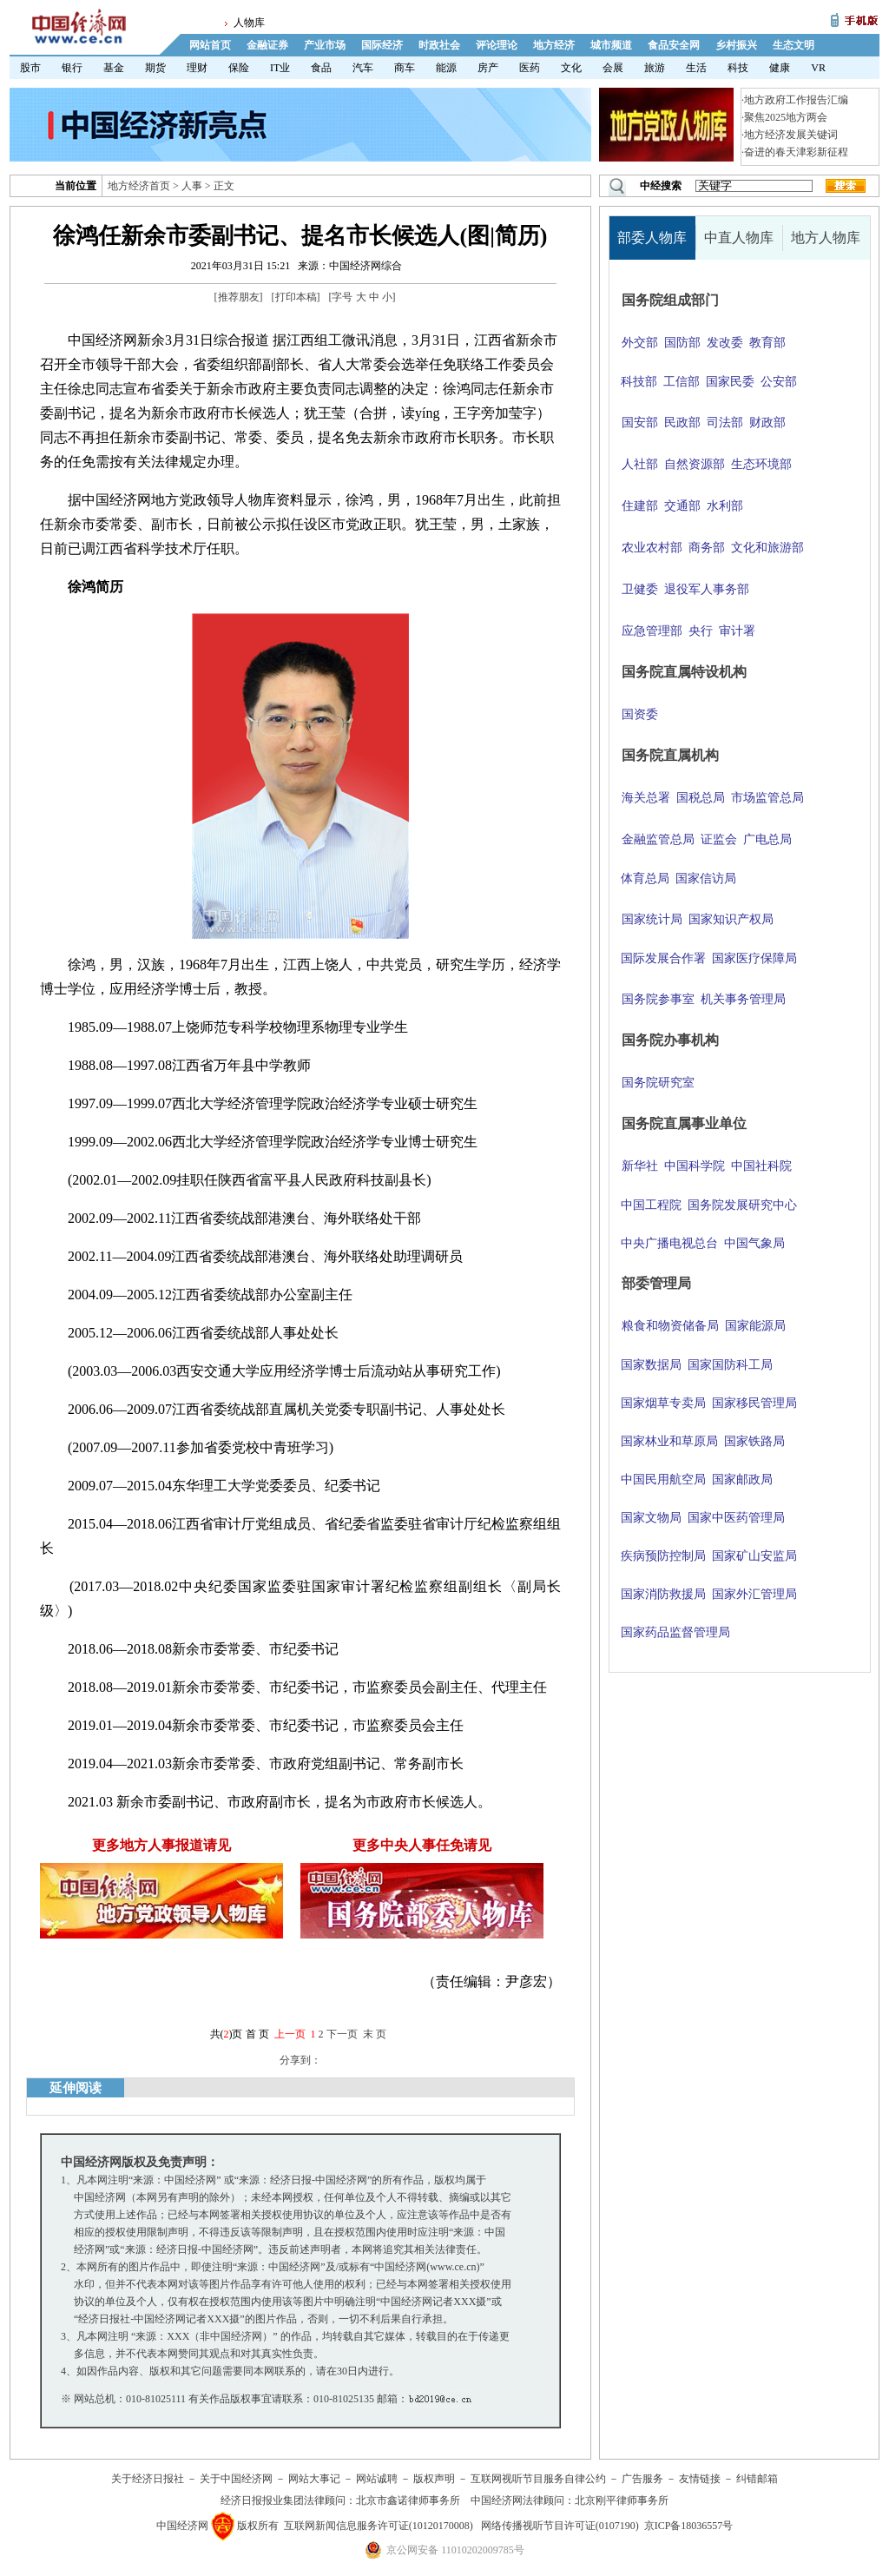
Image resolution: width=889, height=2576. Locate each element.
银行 (72, 68)
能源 (446, 68)
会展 (613, 68)
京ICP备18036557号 (689, 2526)
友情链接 (700, 2479)
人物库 (249, 23)
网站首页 (210, 45)
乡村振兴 (736, 45)
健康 (779, 68)
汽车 (362, 68)
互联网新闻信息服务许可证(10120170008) (378, 2526)
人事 (191, 186)
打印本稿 (296, 297)
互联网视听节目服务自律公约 (538, 2479)
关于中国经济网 (236, 2479)
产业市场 (325, 45)
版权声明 (434, 2479)
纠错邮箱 (757, 2479)
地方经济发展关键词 (791, 135)
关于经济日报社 (147, 2479)
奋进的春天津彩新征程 (796, 152)
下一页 (342, 2034)
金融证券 (267, 45)
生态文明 (793, 45)
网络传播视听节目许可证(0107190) (560, 2526)
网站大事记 (314, 2479)
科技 (738, 68)
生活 (696, 68)
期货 (155, 68)
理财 (197, 68)
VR (818, 68)
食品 (321, 68)
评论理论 (496, 45)
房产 (487, 68)
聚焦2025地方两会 (785, 117)
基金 (113, 68)
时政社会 (439, 45)
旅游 (654, 68)
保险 (238, 68)
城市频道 (611, 45)
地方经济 (554, 45)
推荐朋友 (239, 297)
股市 (30, 68)
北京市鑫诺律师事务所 (408, 2500)
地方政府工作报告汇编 (796, 100)
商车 (404, 68)
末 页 (374, 2034)
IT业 (280, 68)
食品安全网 (674, 45)
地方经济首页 (139, 186)
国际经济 (382, 45)
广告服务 (642, 2479)
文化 (571, 68)
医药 (529, 68)
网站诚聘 (377, 2479)
